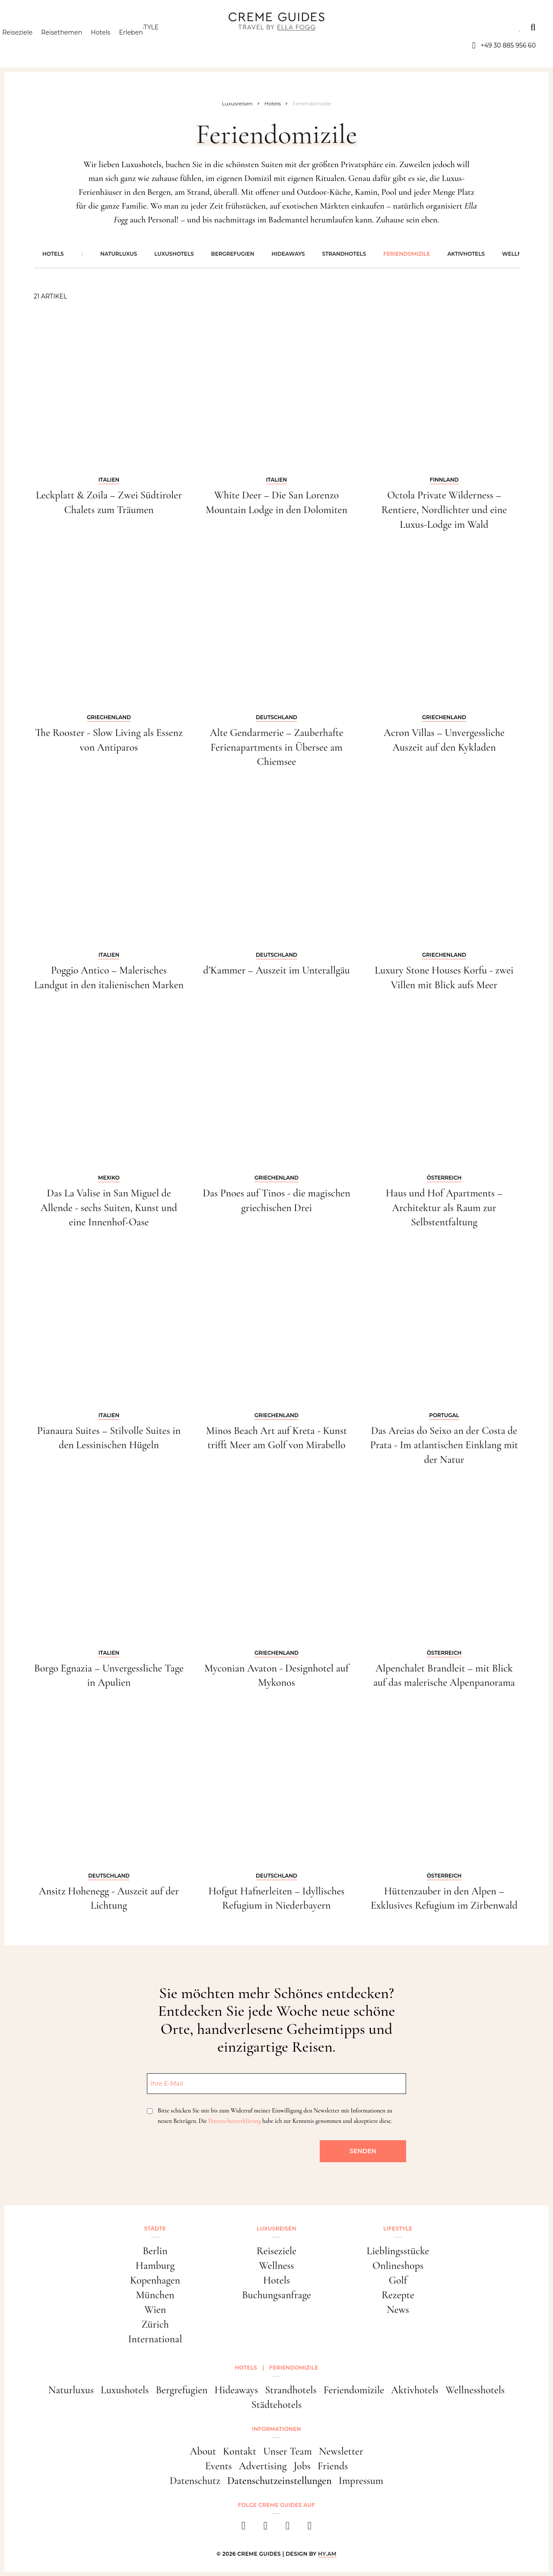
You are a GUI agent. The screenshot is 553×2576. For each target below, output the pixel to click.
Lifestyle (143, 27)
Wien (155, 2309)
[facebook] (243, 2528)
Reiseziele (32, 45)
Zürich (155, 2324)
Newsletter (341, 2451)
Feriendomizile (406, 254)
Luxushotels (174, 254)
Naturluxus (118, 254)
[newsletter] (310, 2528)
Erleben (146, 45)
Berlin (155, 2251)
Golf (398, 2280)
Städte (29, 27)
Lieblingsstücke (398, 2251)
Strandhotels (344, 254)
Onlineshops (397, 2265)
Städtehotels (276, 2404)
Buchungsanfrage (276, 2295)
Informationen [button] (276, 2429)
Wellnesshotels (475, 2390)
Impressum (361, 2480)
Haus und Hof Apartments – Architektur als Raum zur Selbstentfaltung (444, 1207)
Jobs (302, 2466)
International (155, 2339)
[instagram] (265, 2528)
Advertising (263, 2466)
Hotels (115, 45)
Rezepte (397, 2295)
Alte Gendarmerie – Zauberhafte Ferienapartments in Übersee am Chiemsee (276, 747)
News (398, 2309)
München (155, 2295)
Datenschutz (195, 2480)
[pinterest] (288, 2528)
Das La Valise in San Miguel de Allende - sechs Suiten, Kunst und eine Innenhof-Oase (109, 1207)
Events (218, 2466)
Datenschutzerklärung (234, 2121)
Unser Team (287, 2451)
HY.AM (327, 2554)
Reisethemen (76, 45)
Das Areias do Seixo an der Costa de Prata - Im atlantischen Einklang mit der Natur (444, 1445)
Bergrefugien (232, 254)
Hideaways (288, 254)
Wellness (276, 2265)
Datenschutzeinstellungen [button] (279, 2480)
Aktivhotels (466, 254)
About (203, 2451)
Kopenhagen (155, 2280)
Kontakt (239, 2451)
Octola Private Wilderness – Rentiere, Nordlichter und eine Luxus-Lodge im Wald (444, 509)
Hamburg (155, 2265)
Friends (333, 2466)
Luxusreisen (84, 27)
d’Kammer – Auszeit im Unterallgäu (276, 970)
